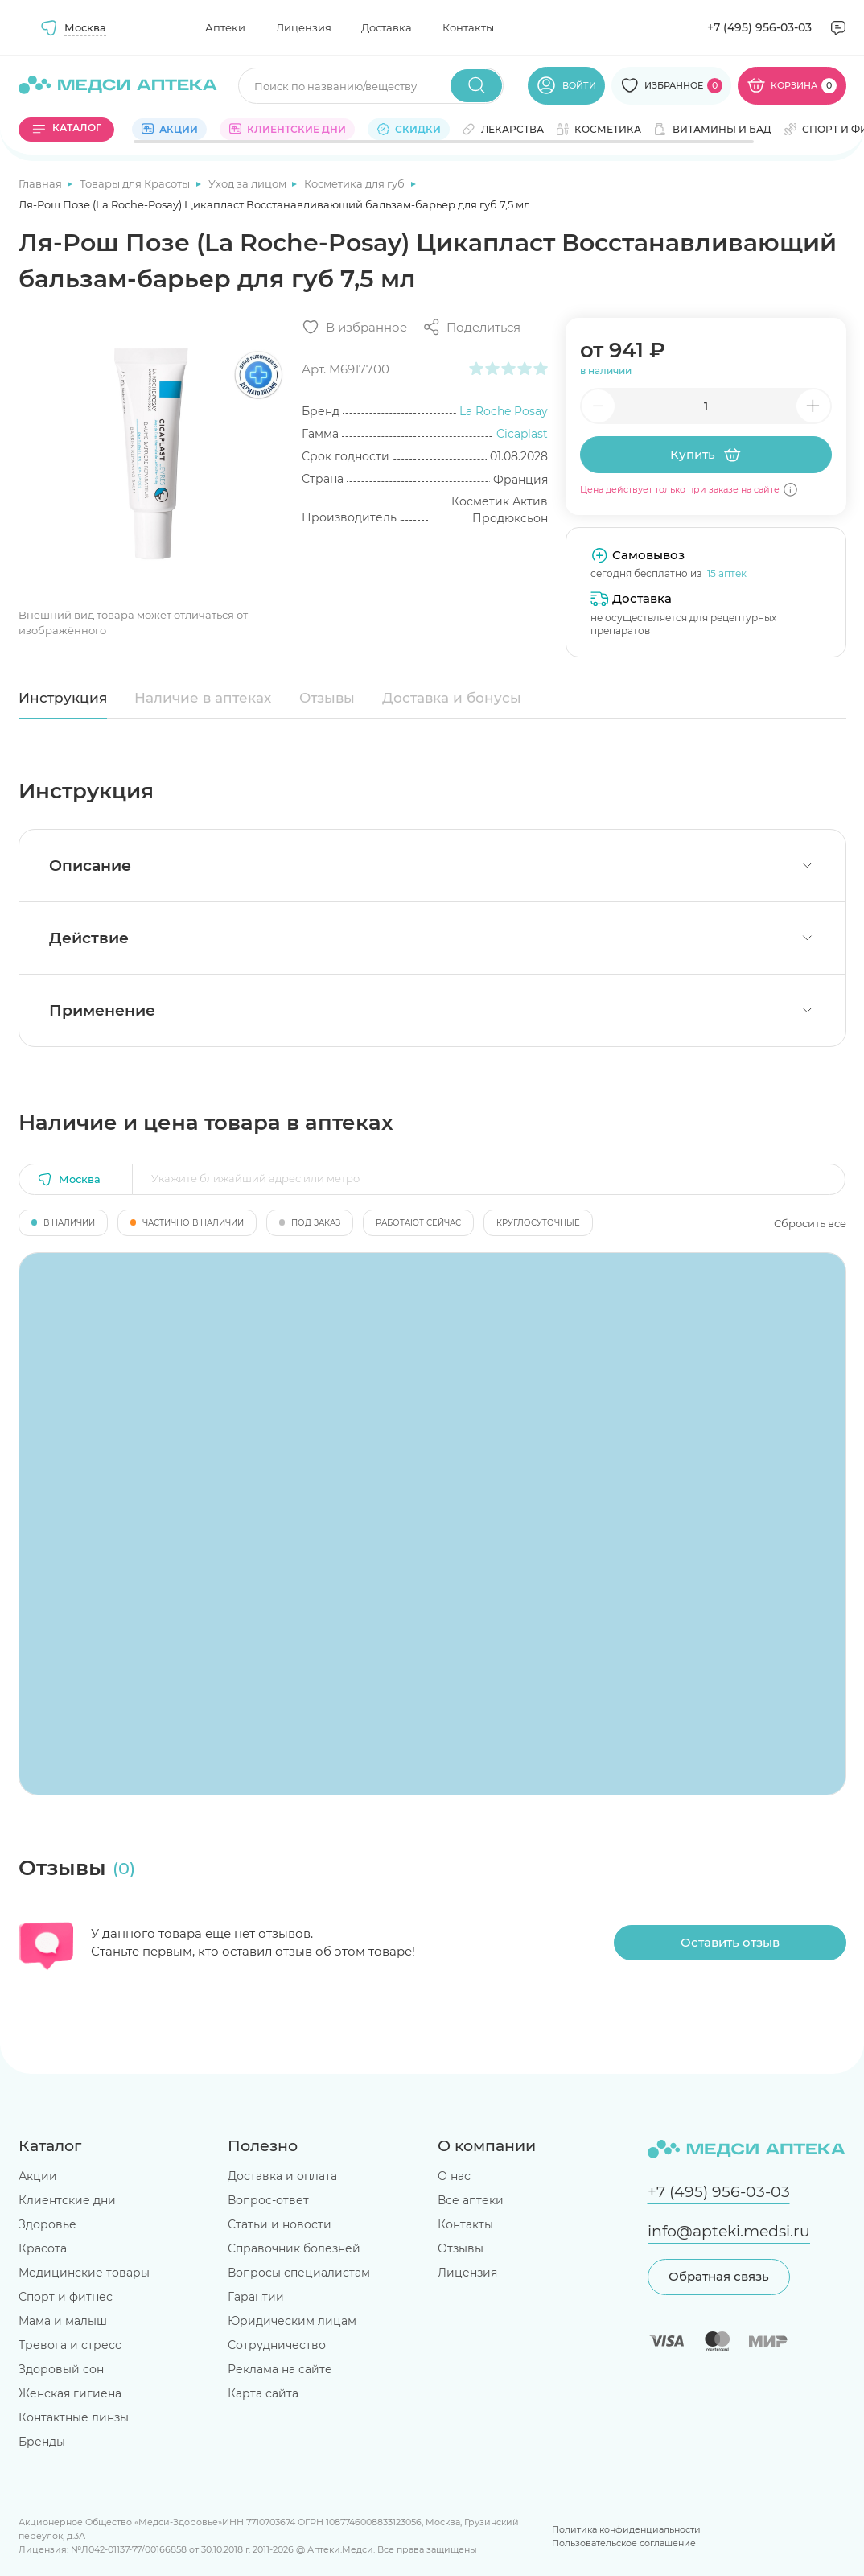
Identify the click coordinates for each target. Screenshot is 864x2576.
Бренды (42, 2441)
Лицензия (303, 27)
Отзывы (327, 698)
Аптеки (225, 27)
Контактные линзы (74, 2417)
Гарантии (256, 2297)
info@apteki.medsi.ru (729, 2231)
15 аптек (727, 573)
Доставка (386, 27)
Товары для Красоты (136, 183)
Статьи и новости (279, 2224)
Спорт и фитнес (66, 2297)
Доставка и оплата (282, 2176)
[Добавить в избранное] (354, 327)
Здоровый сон (61, 2369)
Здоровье (47, 2224)
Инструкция (63, 698)
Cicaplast (522, 433)
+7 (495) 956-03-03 (759, 27)
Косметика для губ (355, 183)
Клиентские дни (67, 2200)
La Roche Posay (503, 411)
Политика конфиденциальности (626, 2529)
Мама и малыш (63, 2321)
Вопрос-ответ (268, 2200)
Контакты (468, 27)
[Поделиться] (471, 327)
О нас (454, 2176)
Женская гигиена (70, 2393)
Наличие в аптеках (202, 698)
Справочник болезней (294, 2248)
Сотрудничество (277, 2345)
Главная (41, 183)
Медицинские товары (84, 2272)
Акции (38, 2176)
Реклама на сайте (280, 2369)
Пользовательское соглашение (624, 2543)
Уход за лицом (248, 183)
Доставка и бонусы (451, 698)
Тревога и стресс (70, 2345)
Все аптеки (471, 2200)
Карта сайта (263, 2393)
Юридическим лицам (292, 2321)
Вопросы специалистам (299, 2272)
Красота (43, 2248)
